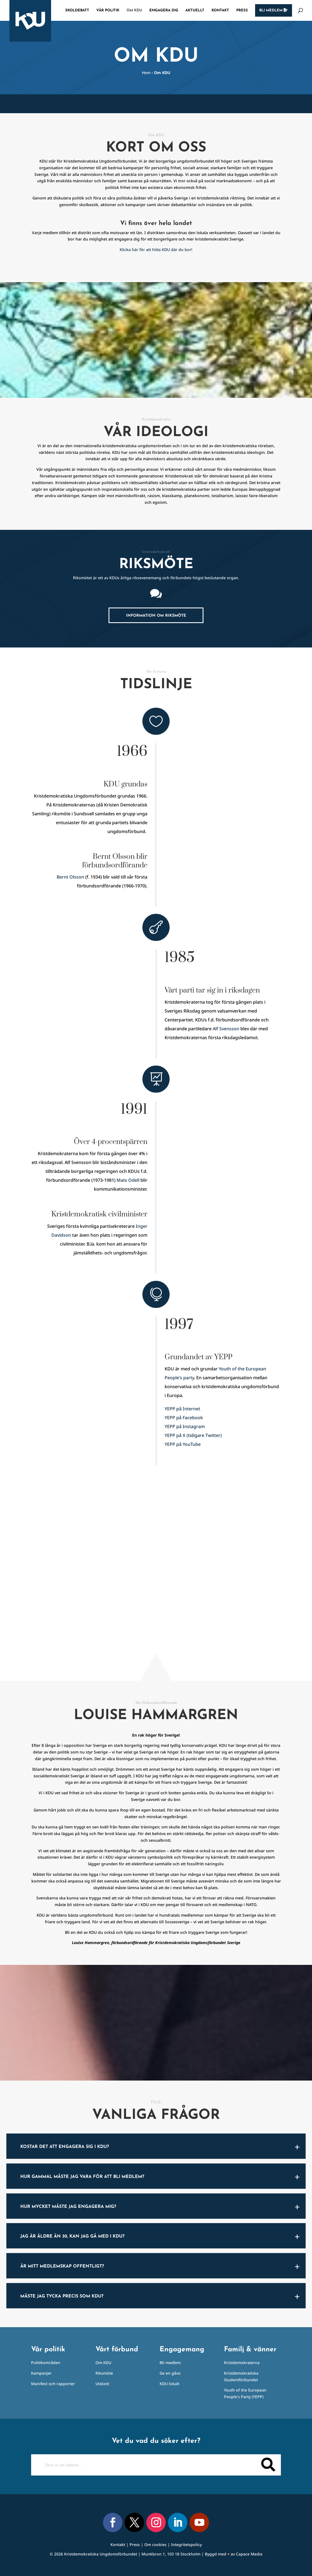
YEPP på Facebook (184, 1417)
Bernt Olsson (70, 877)
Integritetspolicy (186, 2544)
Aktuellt (194, 10)
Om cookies (155, 2544)
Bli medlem (273, 10)
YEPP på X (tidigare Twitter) (193, 1435)
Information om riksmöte (156, 616)
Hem (146, 72)
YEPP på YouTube (183, 1444)
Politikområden (45, 2362)
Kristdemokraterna (242, 2362)
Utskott (102, 2383)
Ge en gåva (170, 2373)
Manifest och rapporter (53, 2383)
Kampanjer (41, 2373)
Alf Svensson (226, 1029)
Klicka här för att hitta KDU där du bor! (156, 249)
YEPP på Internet (182, 1409)
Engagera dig (163, 10)
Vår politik (107, 10)
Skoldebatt (77, 10)
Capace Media (249, 2554)
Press (242, 10)
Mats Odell (128, 1180)
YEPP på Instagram (185, 1426)
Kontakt (220, 10)
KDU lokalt (169, 2383)
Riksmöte (104, 2373)
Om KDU (134, 10)
